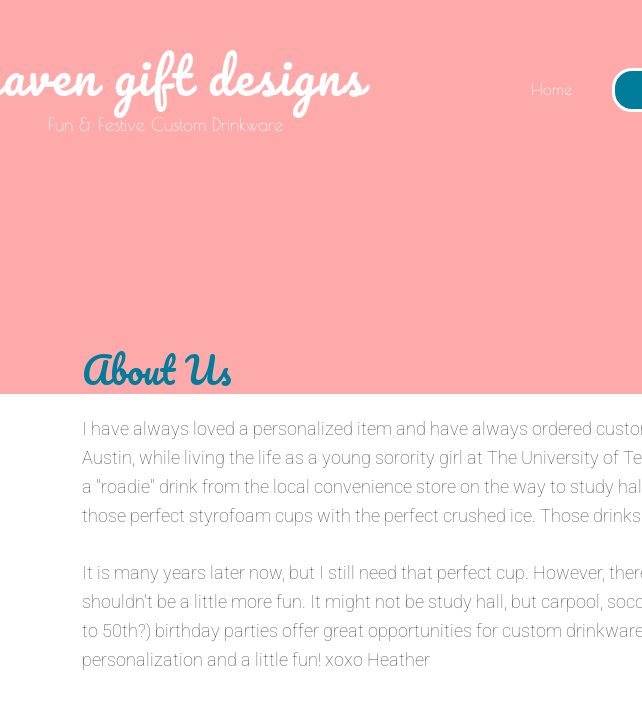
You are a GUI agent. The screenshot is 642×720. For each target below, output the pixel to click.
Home (551, 89)
